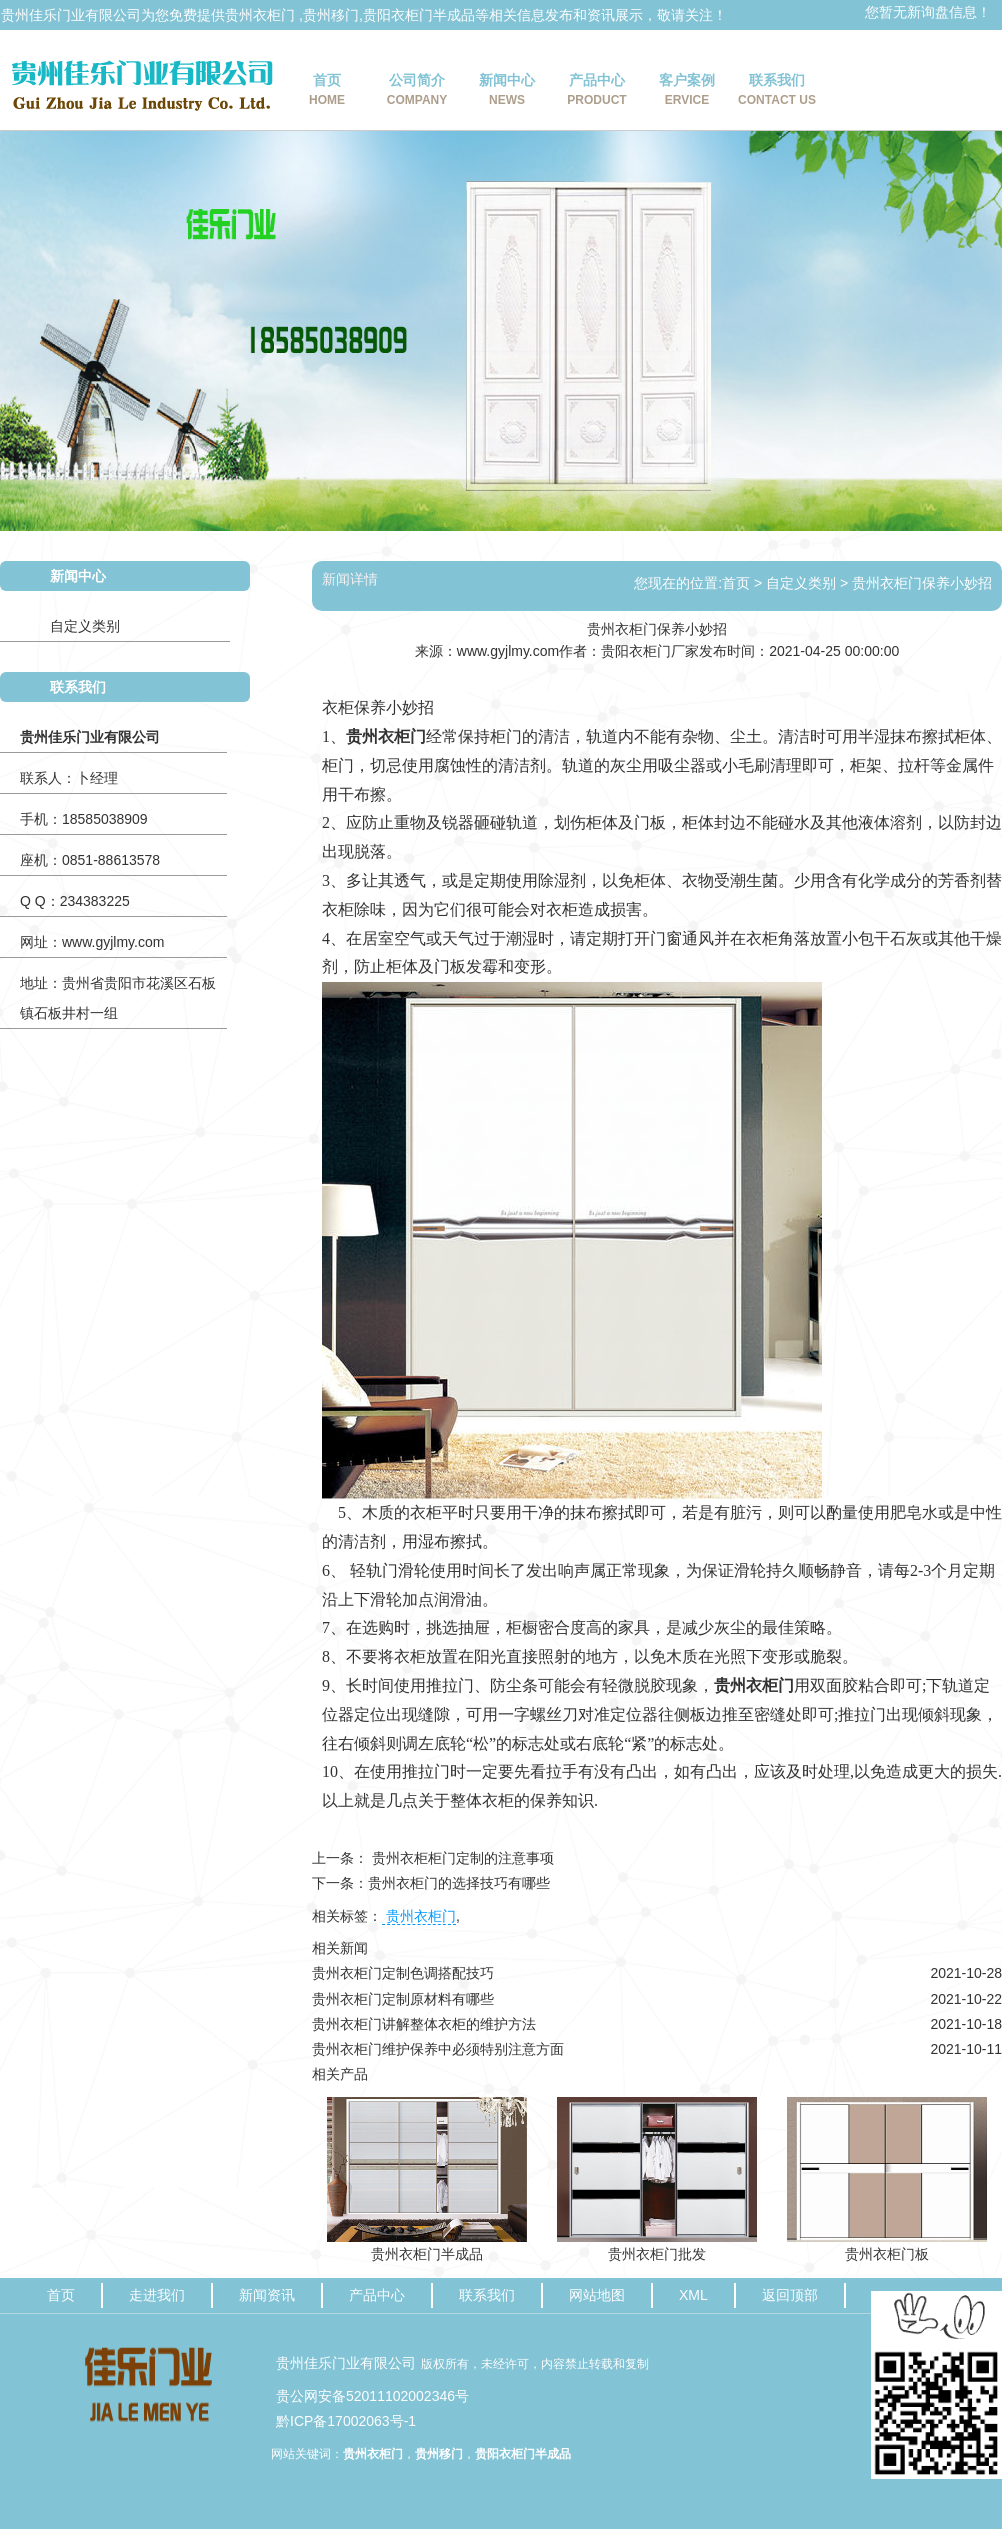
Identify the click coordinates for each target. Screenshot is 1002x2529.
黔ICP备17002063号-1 (346, 2421)
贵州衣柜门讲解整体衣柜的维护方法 (424, 2024)
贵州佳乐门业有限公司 (346, 2363)
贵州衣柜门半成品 (427, 2254)
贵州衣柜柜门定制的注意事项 (461, 1858)
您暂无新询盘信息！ (928, 12)
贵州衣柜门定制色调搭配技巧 (403, 1973)
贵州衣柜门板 (887, 2254)
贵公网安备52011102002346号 (372, 2396)
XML (693, 2295)
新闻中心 (507, 92)
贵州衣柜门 (260, 15)
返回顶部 (790, 2295)
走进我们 (157, 2295)
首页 (327, 92)
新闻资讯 (267, 2295)
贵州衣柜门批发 (657, 2254)
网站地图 (597, 2295)
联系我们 (777, 92)
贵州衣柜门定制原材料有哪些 (403, 1999)
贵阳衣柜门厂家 (650, 651)
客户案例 (687, 92)
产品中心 (597, 92)
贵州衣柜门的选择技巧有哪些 (459, 1883)
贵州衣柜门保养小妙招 (922, 583)
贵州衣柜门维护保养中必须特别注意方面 (438, 2049)
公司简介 (417, 92)
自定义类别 (85, 626)
